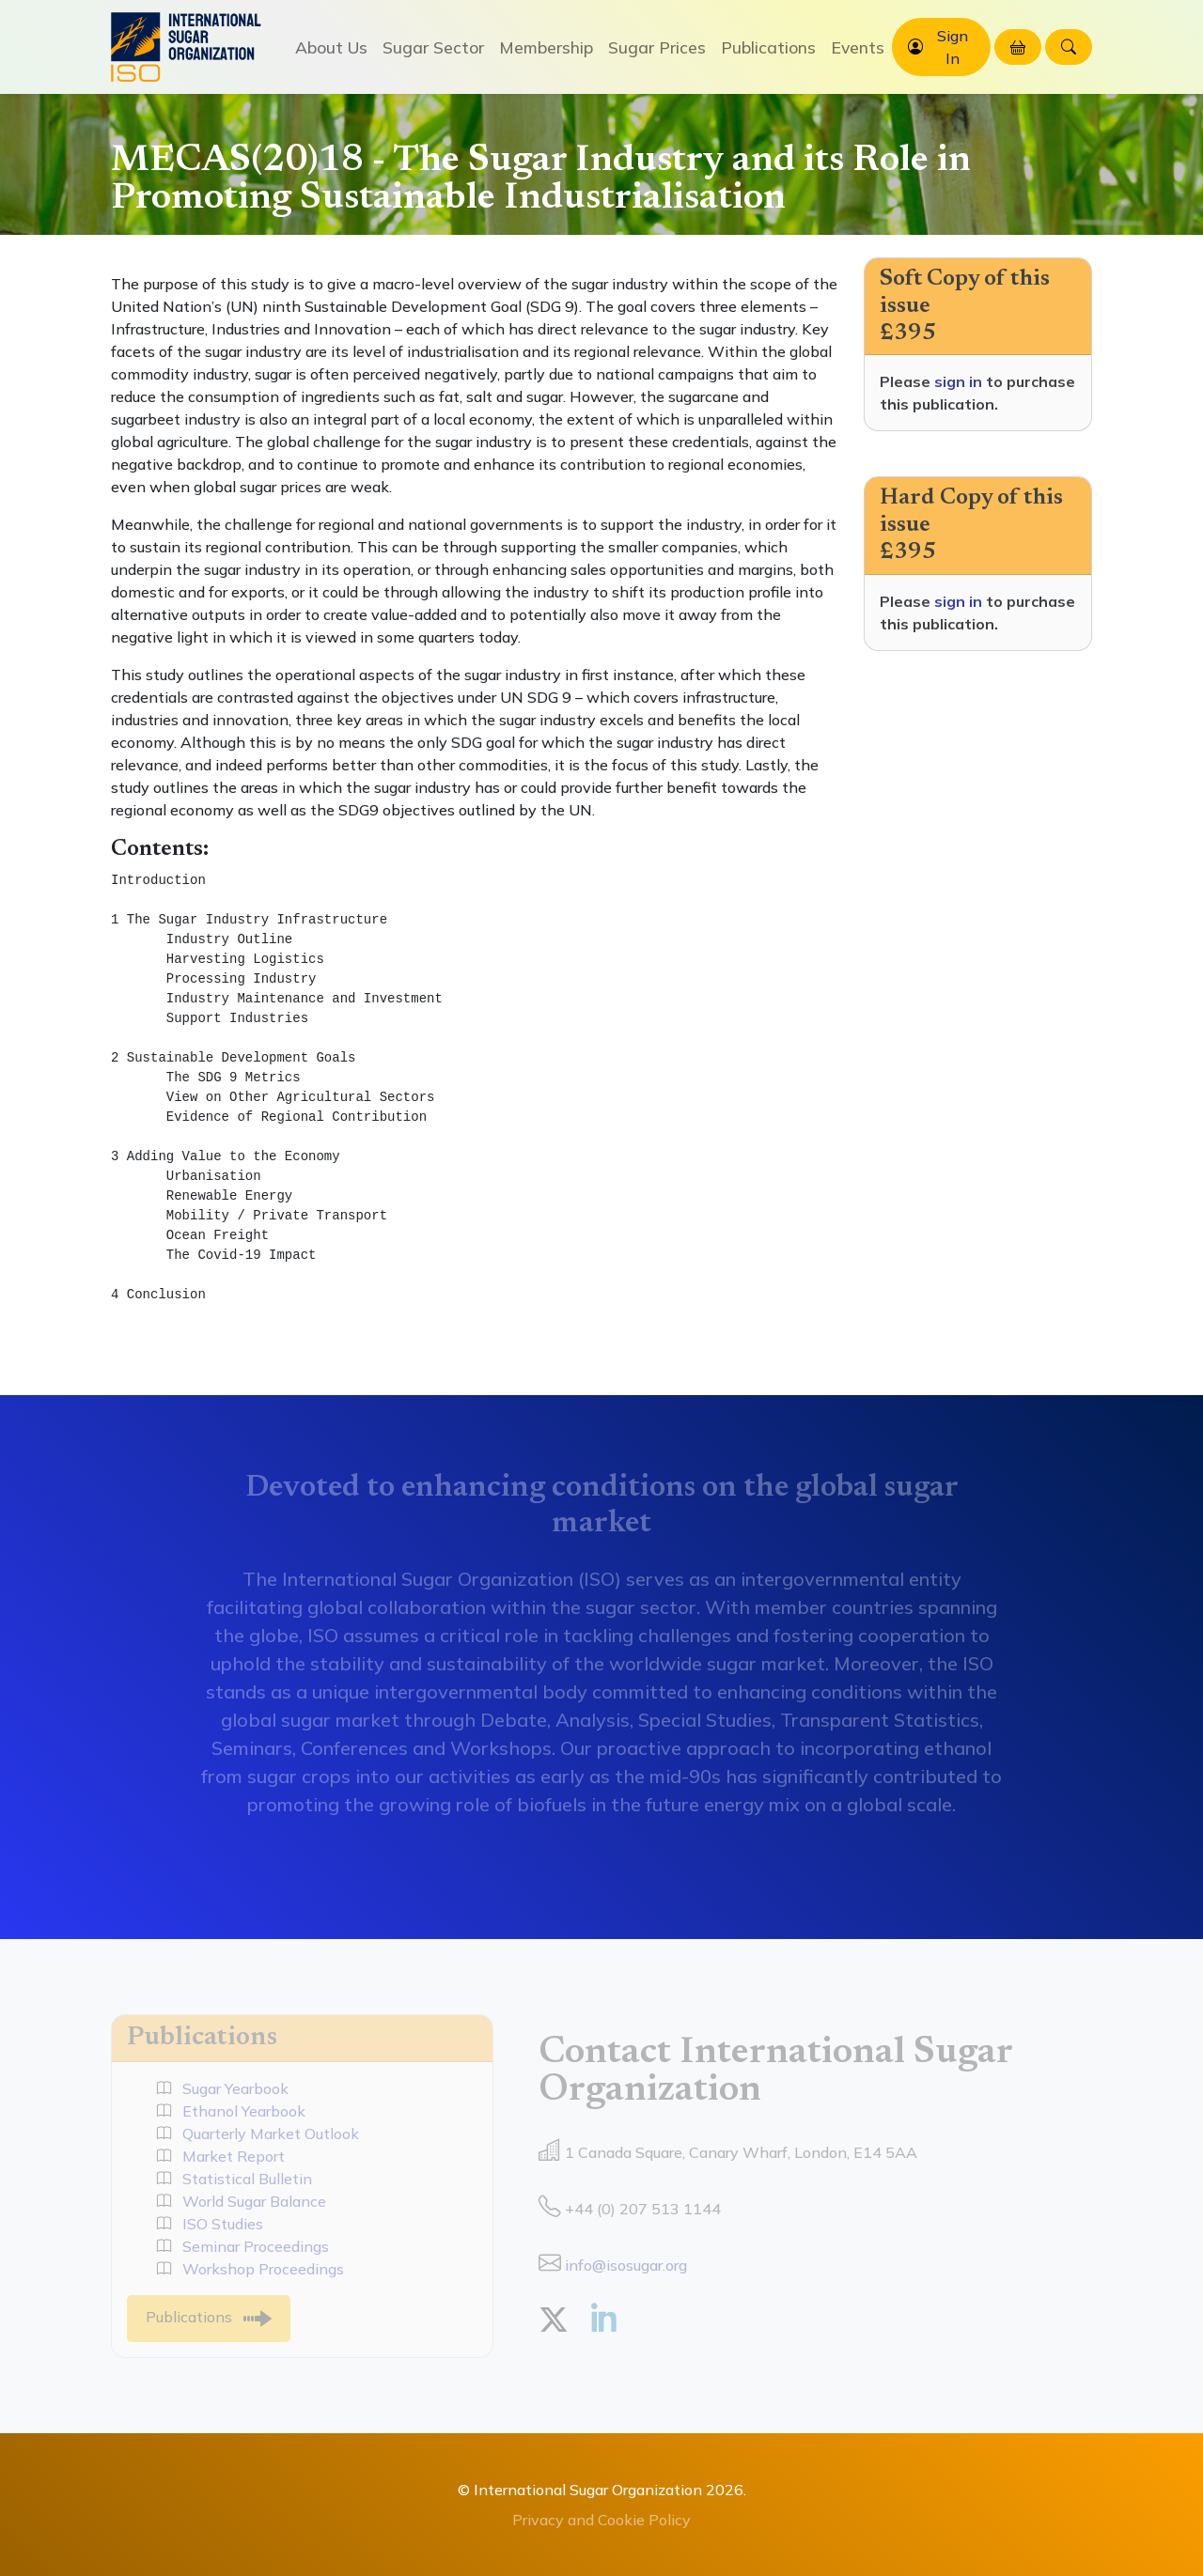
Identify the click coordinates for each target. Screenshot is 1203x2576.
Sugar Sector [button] (433, 47)
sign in (958, 381)
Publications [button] (768, 47)
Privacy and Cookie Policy (601, 2519)
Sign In (952, 47)
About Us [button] (331, 47)
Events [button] (857, 47)
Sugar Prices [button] (657, 47)
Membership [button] (546, 47)
